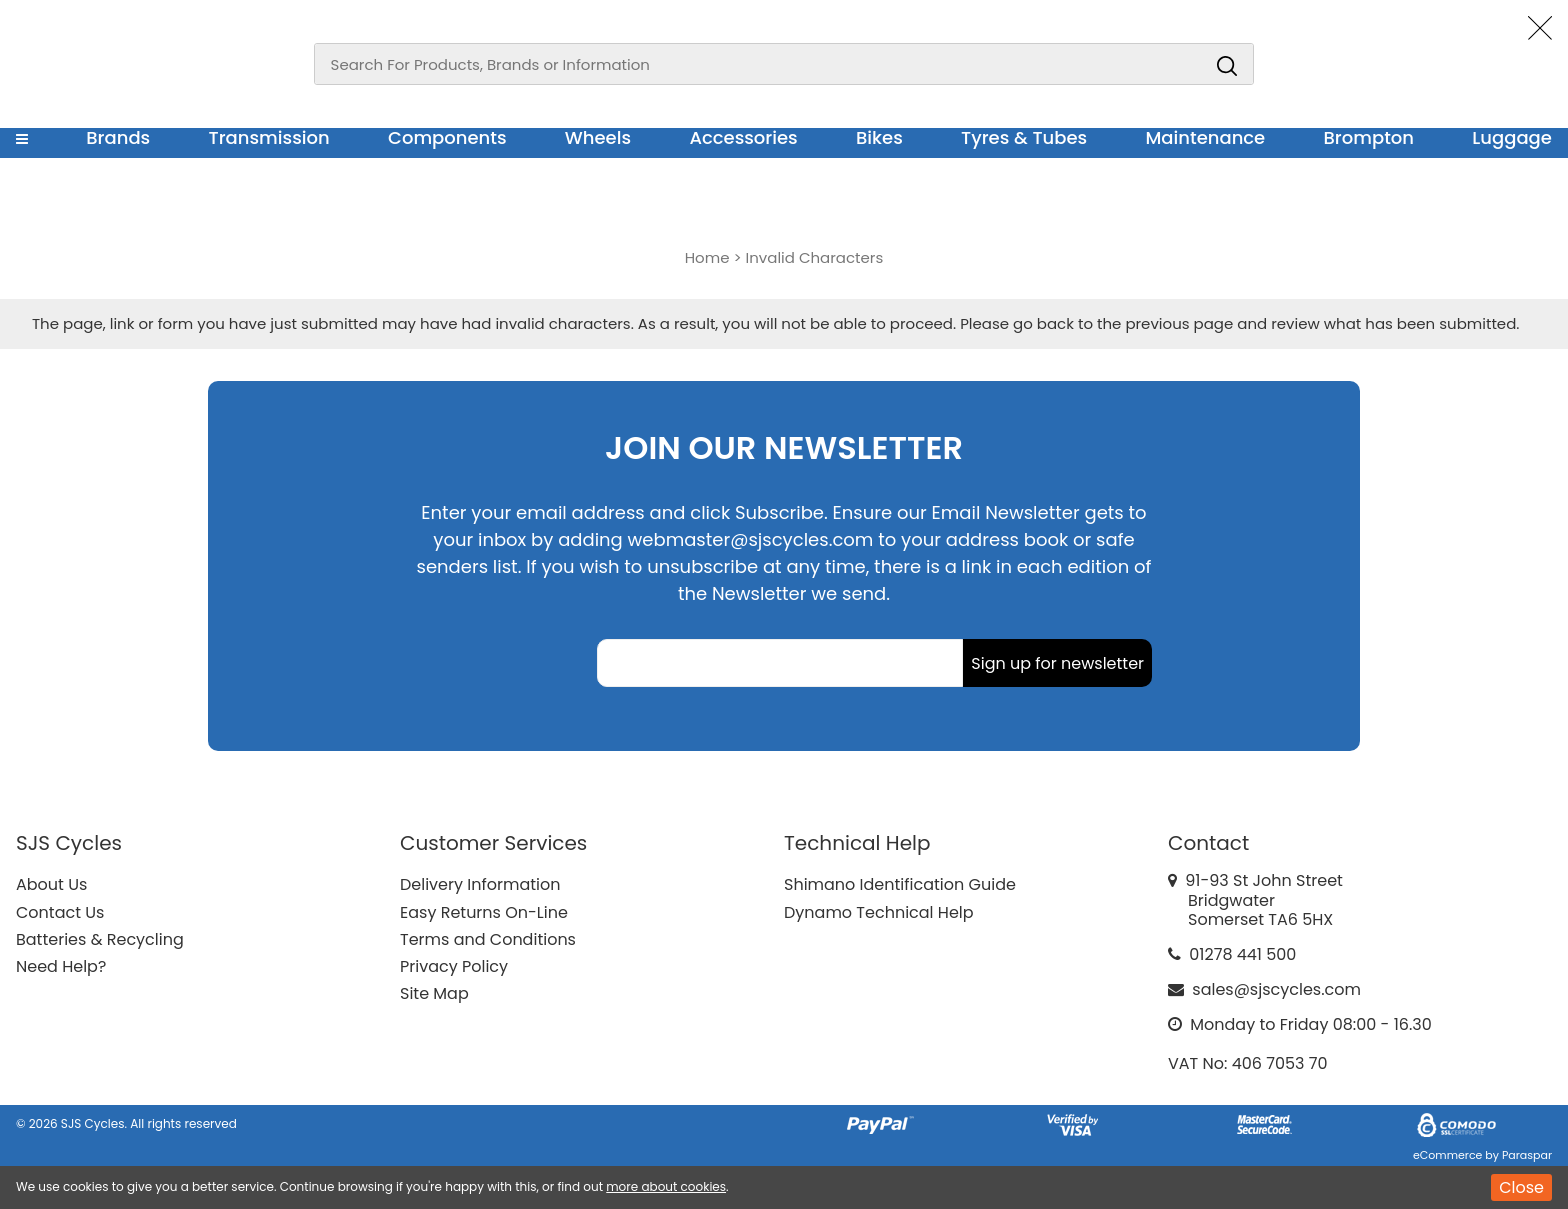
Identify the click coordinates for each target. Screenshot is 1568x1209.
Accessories (743, 137)
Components (447, 137)
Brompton (1369, 137)
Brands (118, 137)
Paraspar (1527, 1155)
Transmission (269, 137)
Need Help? (61, 966)
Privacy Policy (454, 966)
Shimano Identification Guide (900, 884)
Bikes (879, 137)
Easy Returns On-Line (484, 912)
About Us (51, 884)
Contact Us (60, 912)
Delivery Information (480, 884)
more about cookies (666, 1186)
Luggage (1512, 137)
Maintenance (1205, 137)
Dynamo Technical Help (879, 912)
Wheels (598, 137)
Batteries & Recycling (100, 939)
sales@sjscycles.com (1276, 989)
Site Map (434, 993)
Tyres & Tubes (1024, 137)
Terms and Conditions (488, 939)
